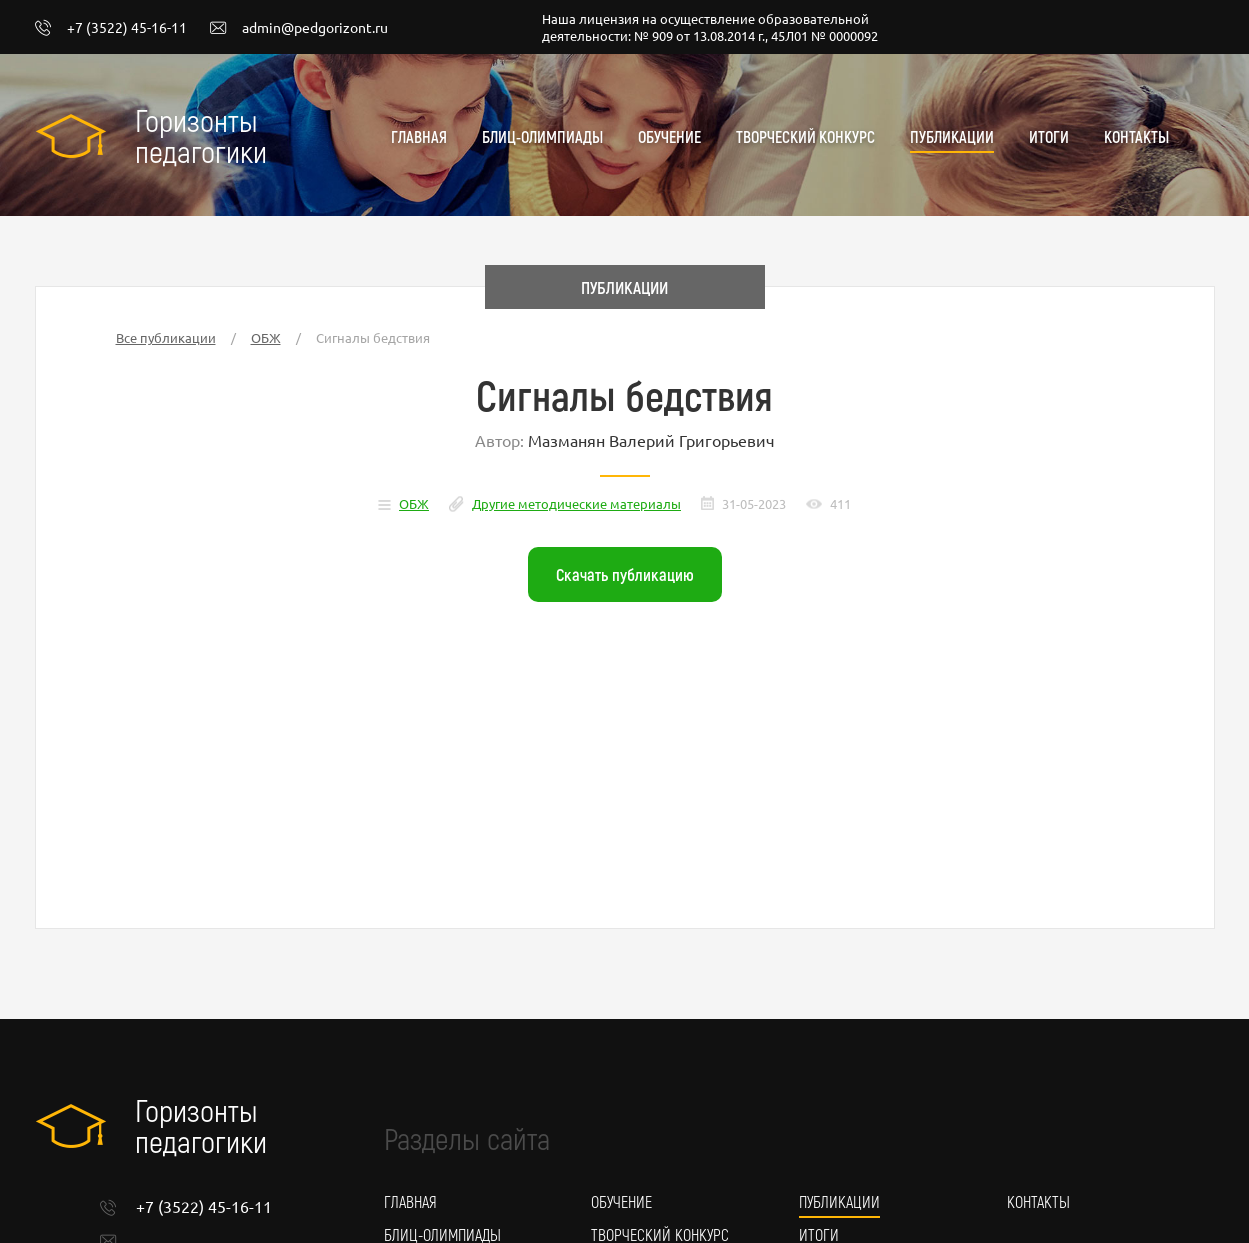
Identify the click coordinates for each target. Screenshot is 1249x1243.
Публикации (952, 136)
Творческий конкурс (805, 136)
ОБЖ (266, 337)
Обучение (669, 136)
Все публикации (166, 337)
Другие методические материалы (576, 503)
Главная (419, 136)
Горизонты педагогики (201, 135)
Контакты (1136, 136)
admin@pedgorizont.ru (299, 28)
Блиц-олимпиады (542, 136)
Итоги (1049, 136)
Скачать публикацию (625, 574)
